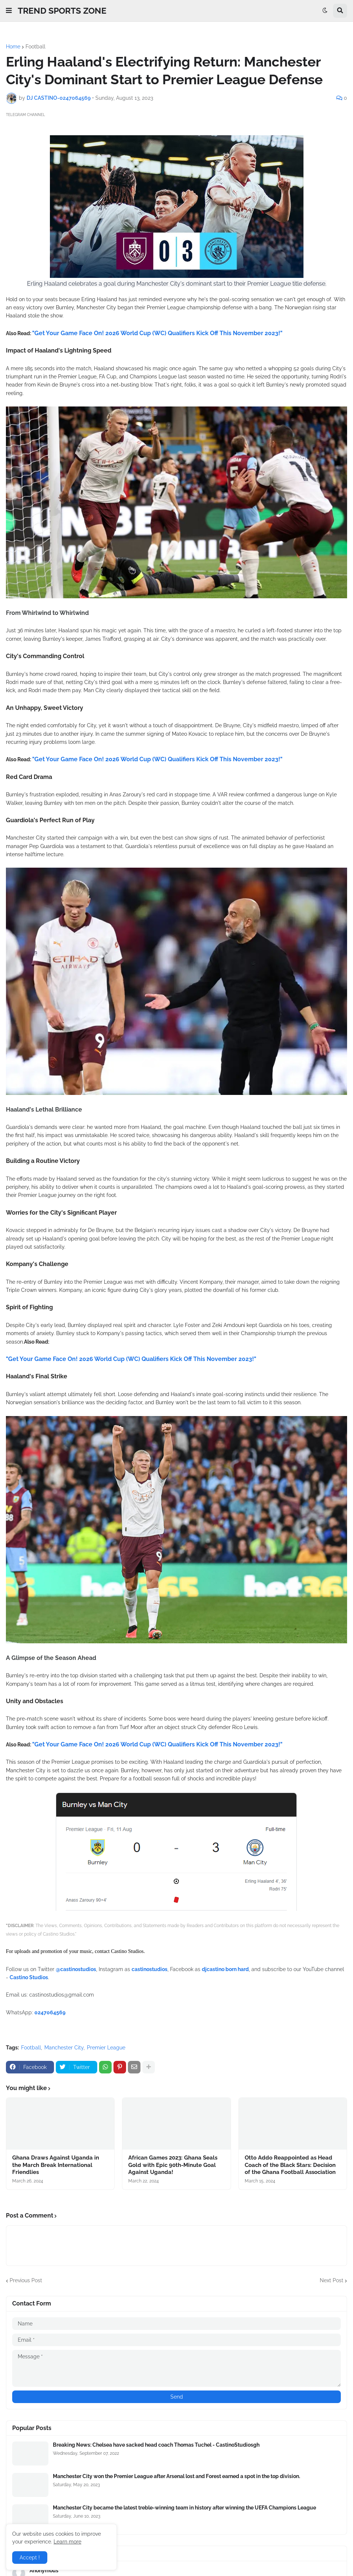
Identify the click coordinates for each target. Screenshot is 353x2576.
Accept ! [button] (30, 2557)
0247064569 (49, 2012)
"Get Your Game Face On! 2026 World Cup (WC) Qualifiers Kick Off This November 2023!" (157, 333)
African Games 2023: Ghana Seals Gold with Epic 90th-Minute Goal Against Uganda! (172, 2164)
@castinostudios (76, 1969)
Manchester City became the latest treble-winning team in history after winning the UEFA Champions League (184, 2508)
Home (13, 46)
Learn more (67, 2542)
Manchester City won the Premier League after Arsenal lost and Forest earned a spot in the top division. (176, 2476)
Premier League (106, 2048)
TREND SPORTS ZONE (62, 11)
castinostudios (149, 1969)
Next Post (331, 2280)
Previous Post (26, 2280)
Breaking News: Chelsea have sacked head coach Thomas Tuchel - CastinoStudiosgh (156, 2445)
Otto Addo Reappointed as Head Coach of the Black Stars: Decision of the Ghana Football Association (290, 2164)
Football (35, 46)
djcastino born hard (225, 1969)
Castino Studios (29, 1977)
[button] (9, 10)
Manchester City (64, 2048)
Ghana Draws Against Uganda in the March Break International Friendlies (55, 2164)
